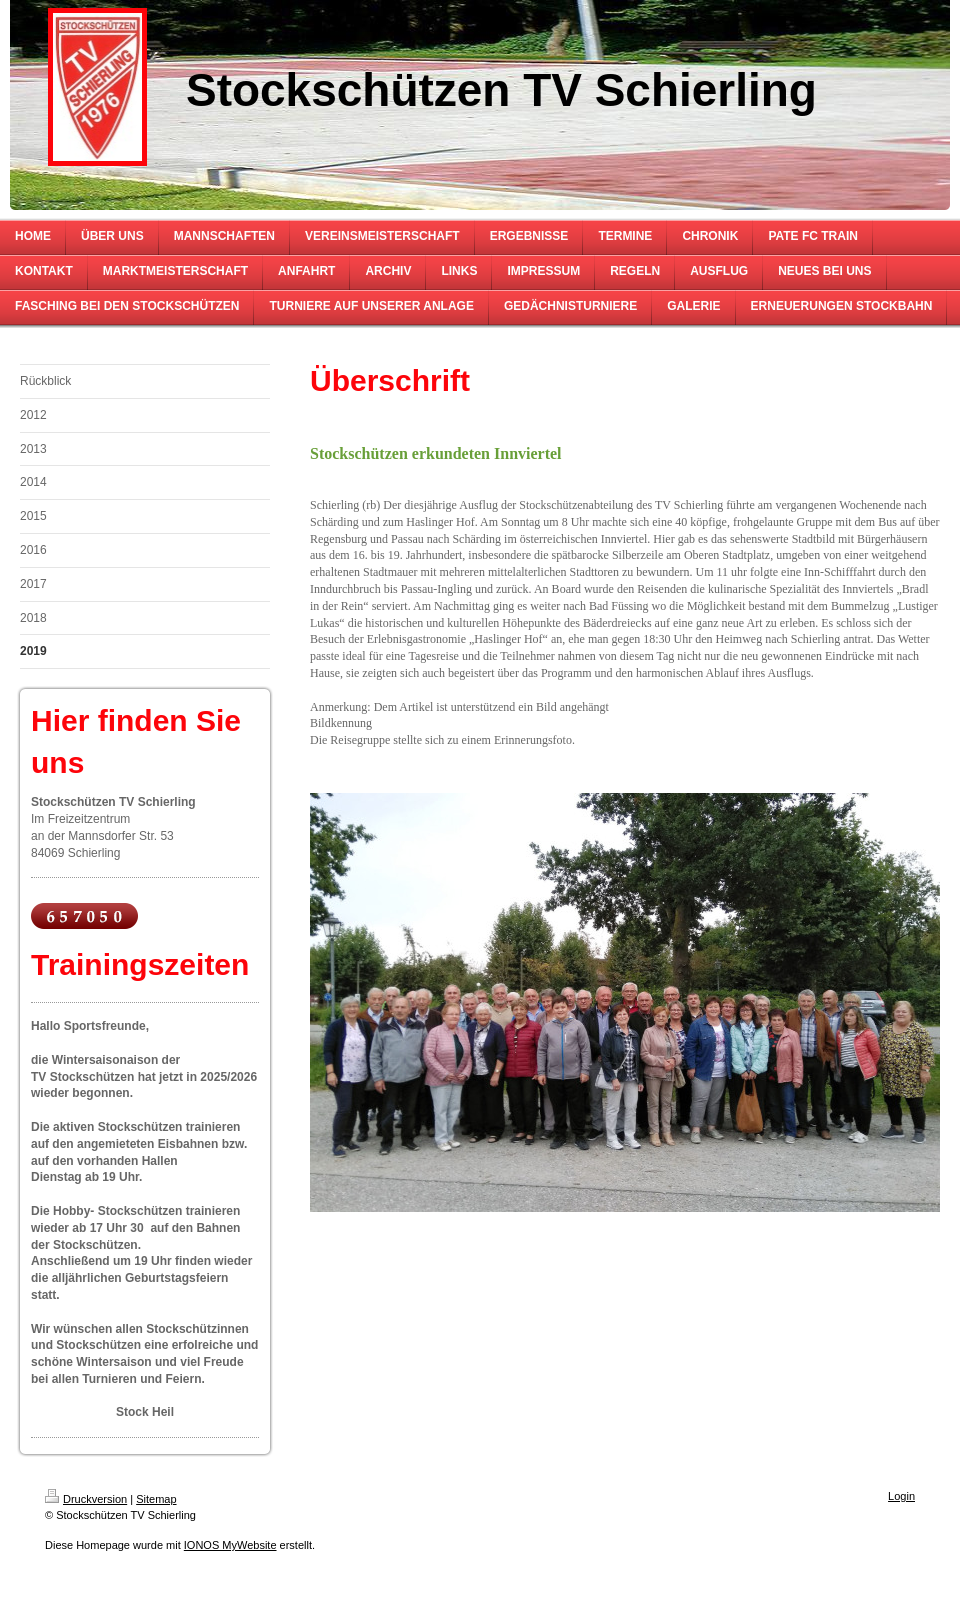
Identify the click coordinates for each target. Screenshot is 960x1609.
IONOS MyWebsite (230, 1545)
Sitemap (156, 1499)
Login (901, 1496)
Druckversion (86, 1499)
